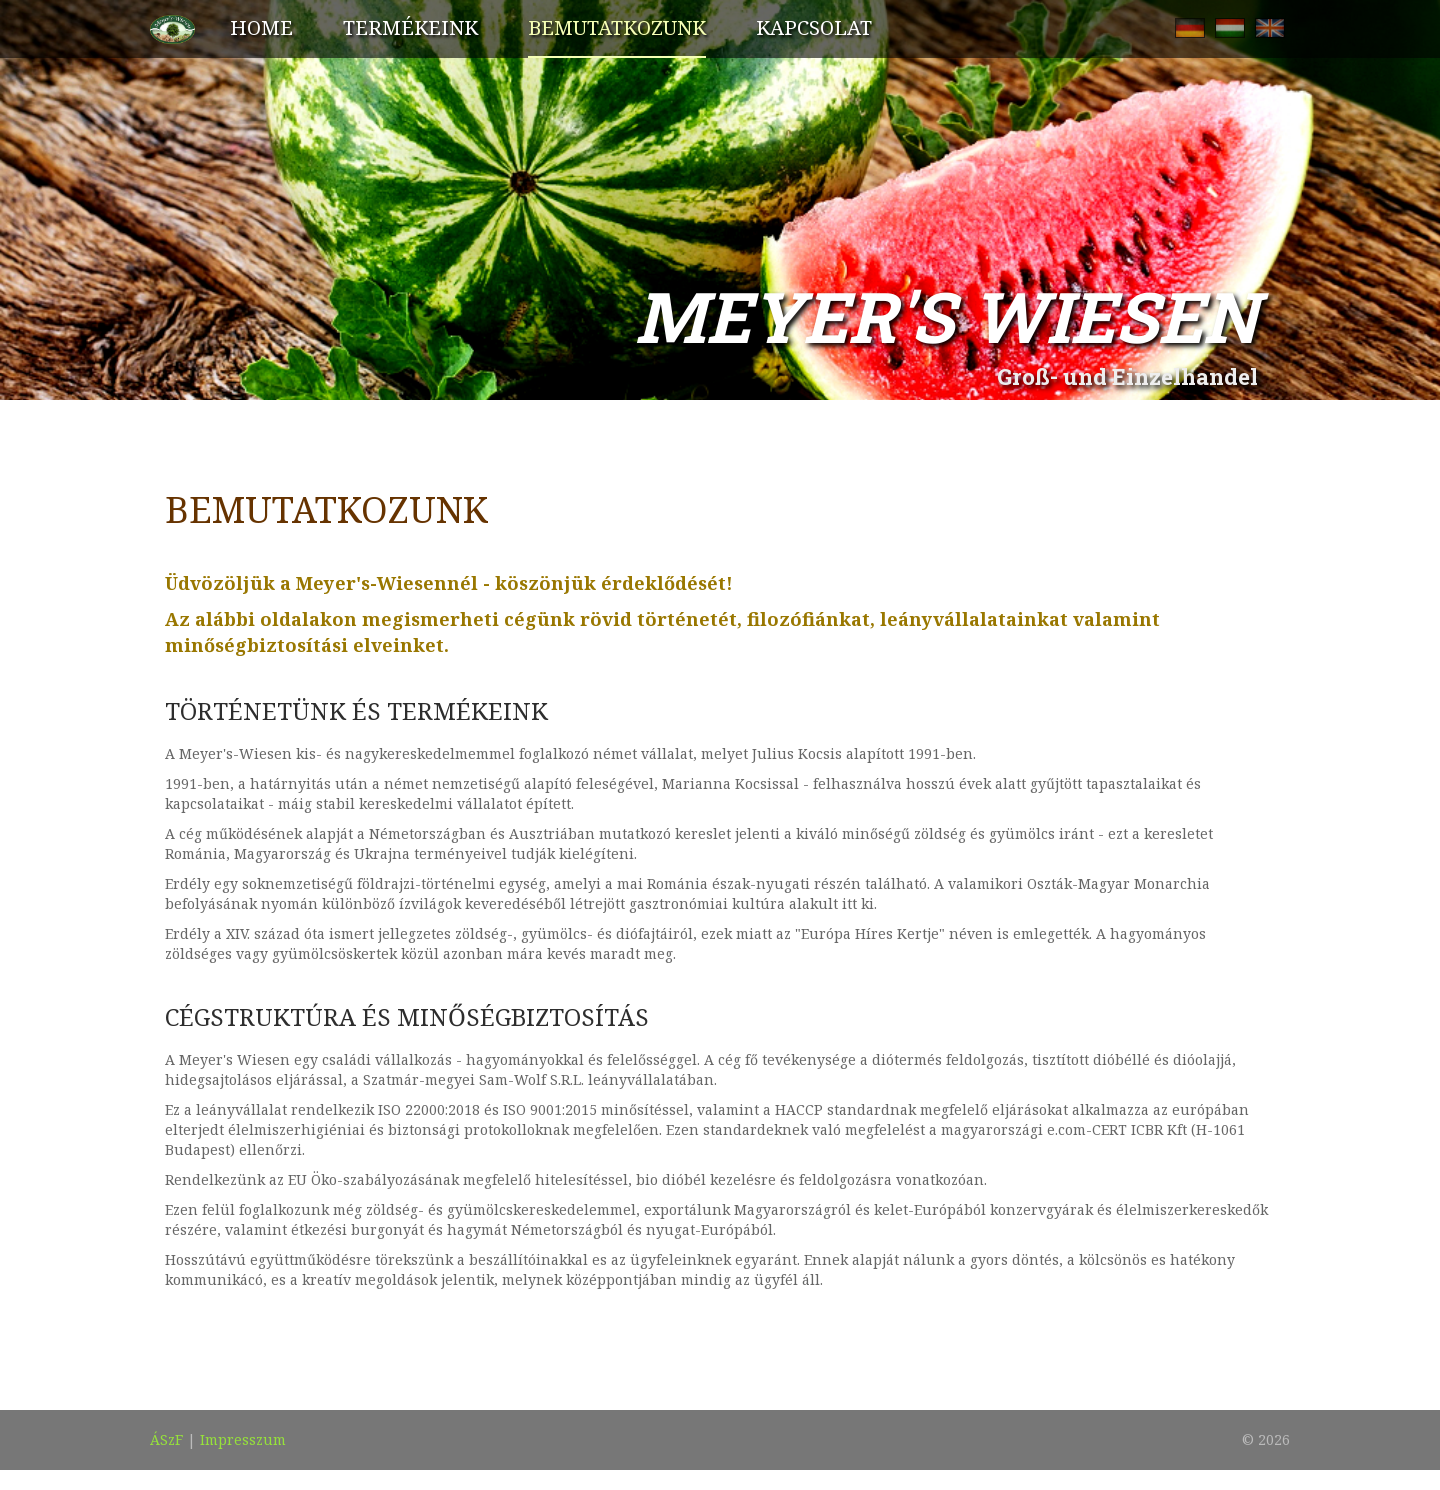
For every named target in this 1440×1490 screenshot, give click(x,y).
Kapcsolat (814, 27)
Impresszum (243, 1439)
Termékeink (410, 27)
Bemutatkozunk (617, 27)
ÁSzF (166, 1439)
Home (261, 27)
